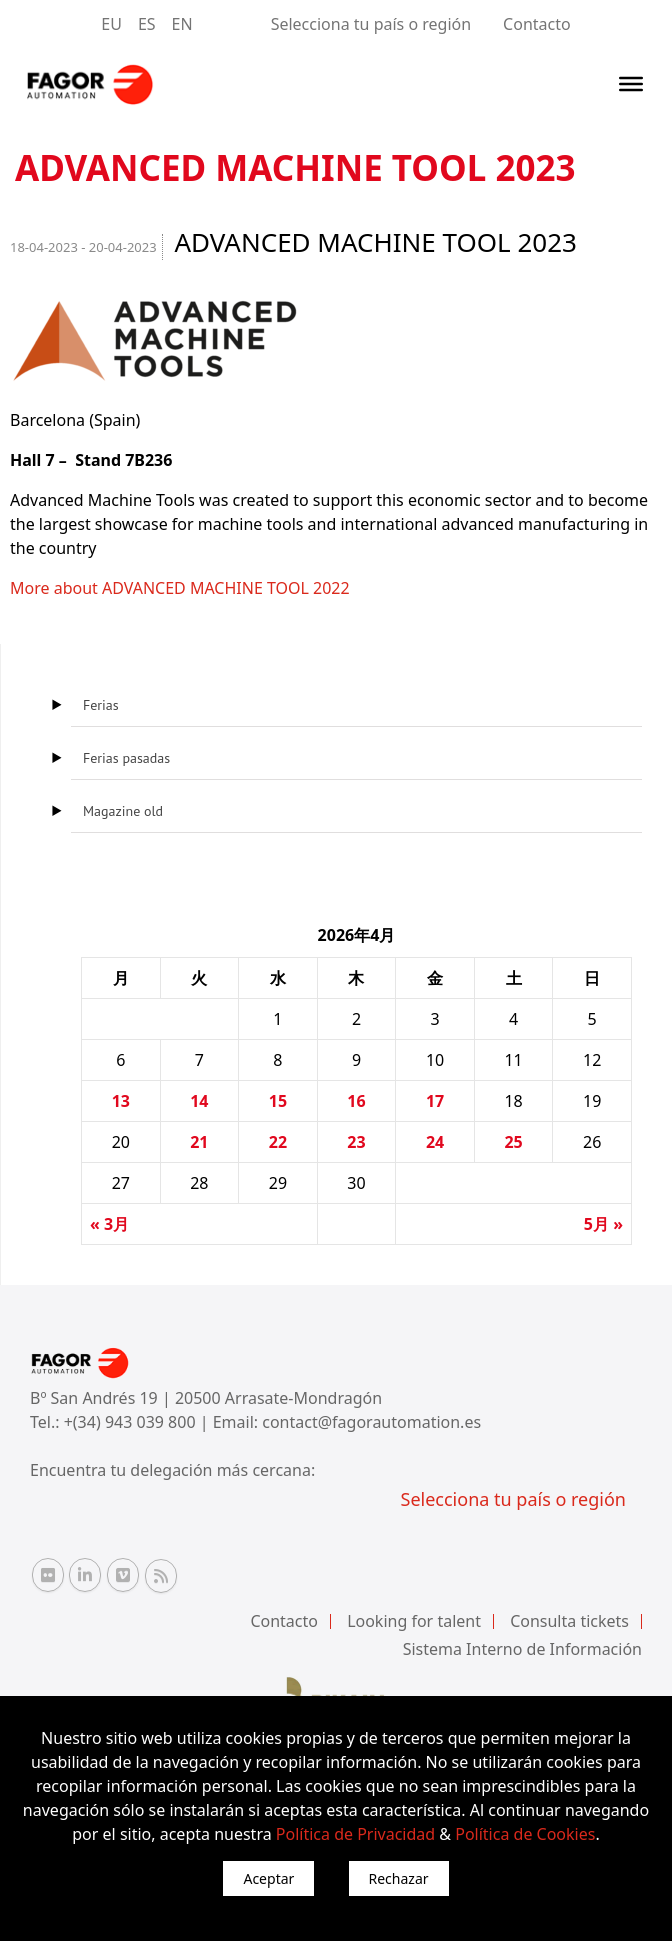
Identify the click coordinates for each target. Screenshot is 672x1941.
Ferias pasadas (126, 758)
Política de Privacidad (355, 1834)
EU (111, 24)
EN (182, 24)
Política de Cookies (525, 1834)
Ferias (101, 705)
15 (278, 1101)
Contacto (537, 24)
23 (356, 1142)
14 (199, 1101)
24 (435, 1142)
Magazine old (123, 811)
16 (356, 1101)
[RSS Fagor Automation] (161, 1576)
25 (513, 1142)
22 (278, 1142)
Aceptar (268, 1878)
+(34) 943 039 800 (132, 1422)
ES (147, 24)
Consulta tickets (569, 1621)
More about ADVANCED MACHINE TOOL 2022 (180, 588)
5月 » (603, 1224)
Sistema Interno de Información (522, 1649)
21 (199, 1142)
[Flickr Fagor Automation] (48, 1575)
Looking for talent (414, 1621)
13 (121, 1101)
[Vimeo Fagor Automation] (123, 1575)
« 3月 (109, 1224)
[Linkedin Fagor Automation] (85, 1575)
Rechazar (399, 1878)
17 (435, 1101)
